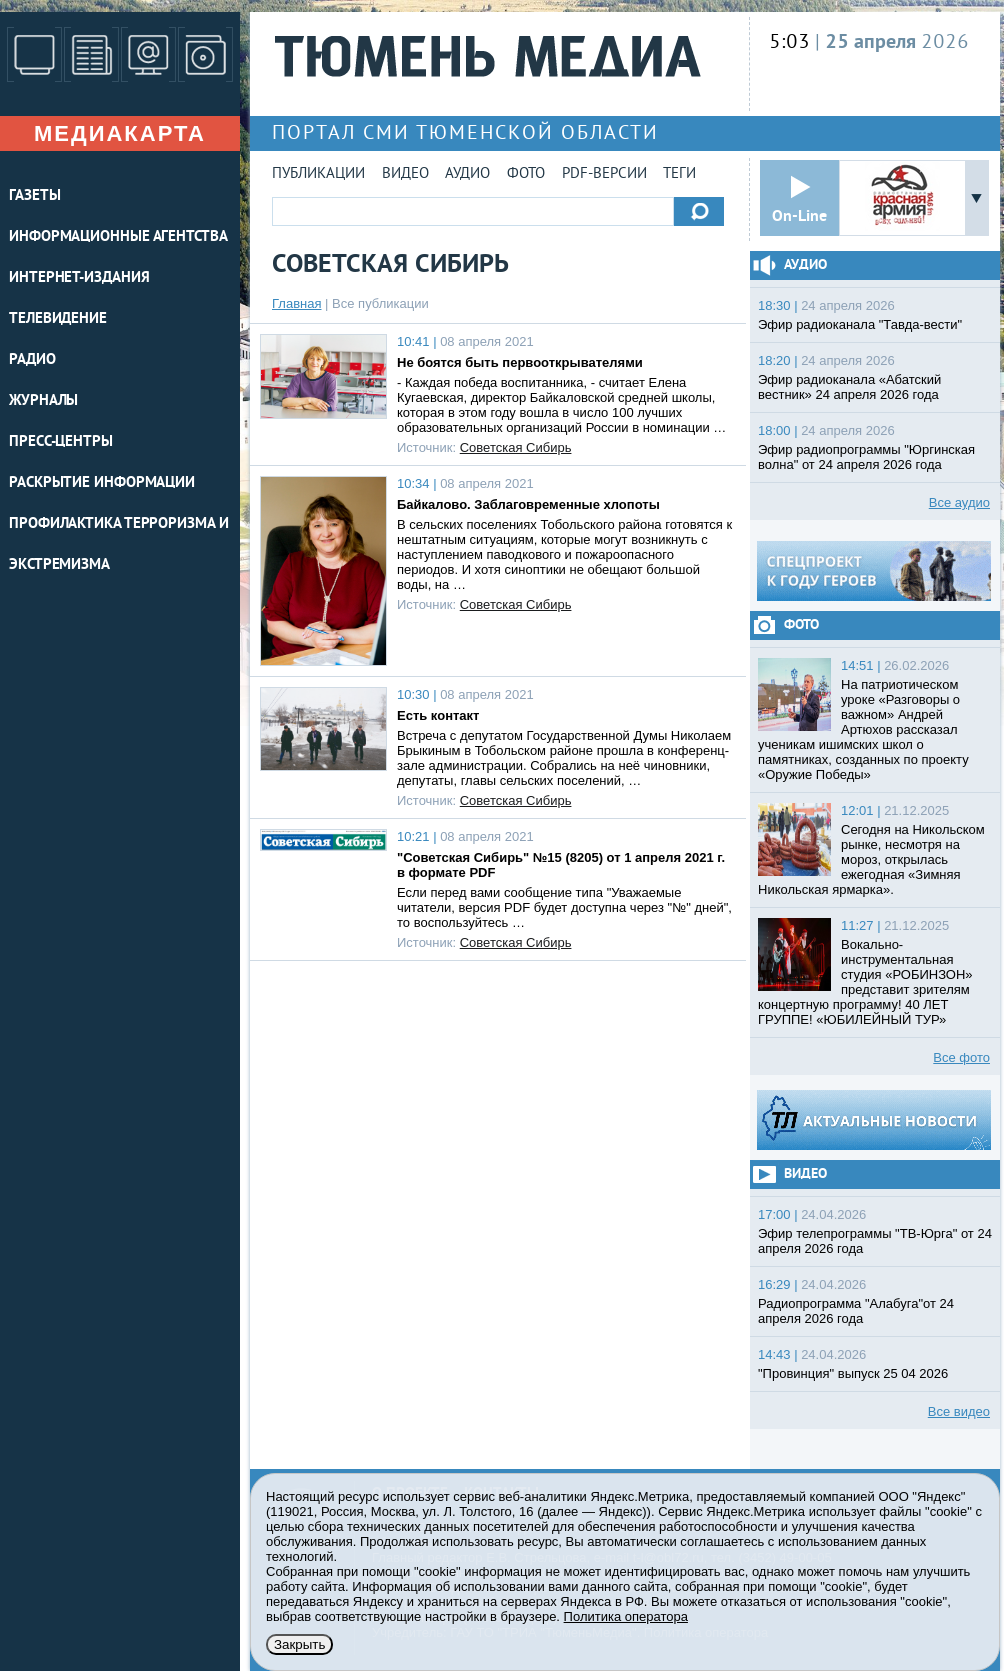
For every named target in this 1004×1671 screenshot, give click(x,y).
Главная (296, 303)
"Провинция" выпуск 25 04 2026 (853, 1373)
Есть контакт (438, 715)
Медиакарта (120, 133)
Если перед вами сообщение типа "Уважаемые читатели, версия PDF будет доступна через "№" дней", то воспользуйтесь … (564, 907)
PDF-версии (604, 174)
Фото (526, 174)
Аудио (467, 174)
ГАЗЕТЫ (34, 196)
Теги (679, 174)
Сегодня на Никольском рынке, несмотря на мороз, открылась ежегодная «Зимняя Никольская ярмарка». (871, 859)
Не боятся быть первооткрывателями (520, 362)
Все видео (959, 1411)
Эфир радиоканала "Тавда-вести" (860, 324)
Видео (405, 174)
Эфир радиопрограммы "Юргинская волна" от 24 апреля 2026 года (866, 457)
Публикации (318, 174)
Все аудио (959, 502)
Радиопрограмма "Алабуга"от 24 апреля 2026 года (856, 1311)
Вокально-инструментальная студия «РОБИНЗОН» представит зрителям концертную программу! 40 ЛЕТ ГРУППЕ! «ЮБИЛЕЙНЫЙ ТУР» (865, 982)
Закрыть (299, 1644)
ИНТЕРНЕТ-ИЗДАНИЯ (79, 278)
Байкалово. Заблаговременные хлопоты (528, 504)
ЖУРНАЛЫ (43, 401)
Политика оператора (626, 1616)
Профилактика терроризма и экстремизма (119, 545)
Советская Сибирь (516, 447)
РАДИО (32, 360)
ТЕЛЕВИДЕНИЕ (58, 319)
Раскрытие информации (102, 483)
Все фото (961, 1057)
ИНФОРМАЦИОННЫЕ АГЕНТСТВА (118, 237)
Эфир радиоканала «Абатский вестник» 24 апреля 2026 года (849, 387)
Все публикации (380, 303)
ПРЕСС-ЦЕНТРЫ (61, 442)
